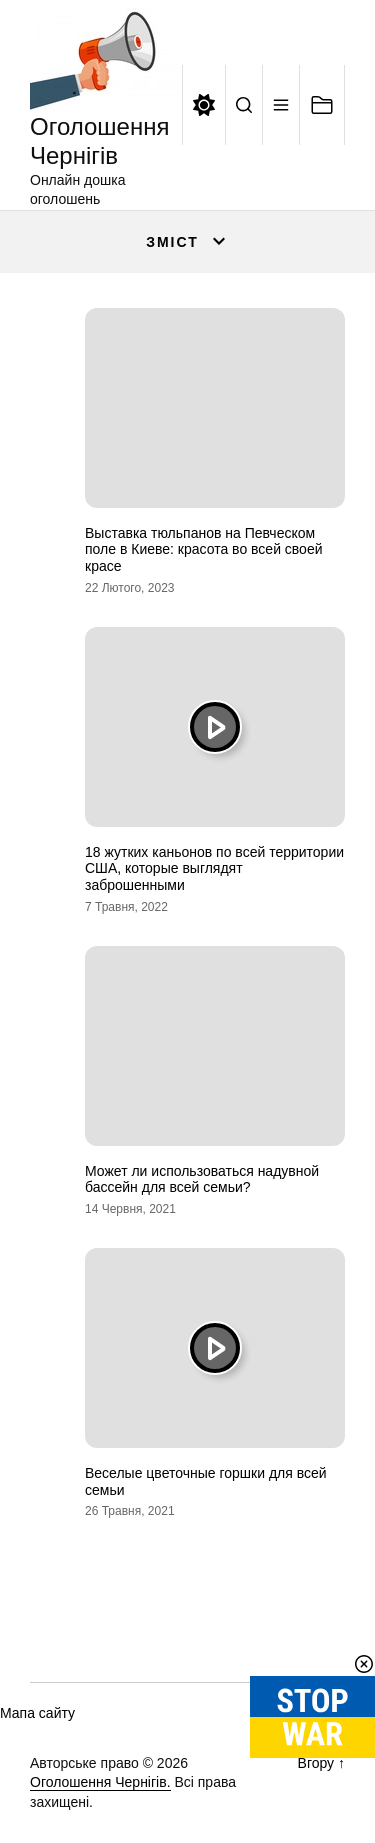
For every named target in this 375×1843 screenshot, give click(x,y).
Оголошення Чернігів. (100, 1782)
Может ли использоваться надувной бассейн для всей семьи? (202, 1179)
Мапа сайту (37, 1713)
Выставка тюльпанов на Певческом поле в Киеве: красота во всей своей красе (204, 550)
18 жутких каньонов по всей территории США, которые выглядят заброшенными (214, 869)
